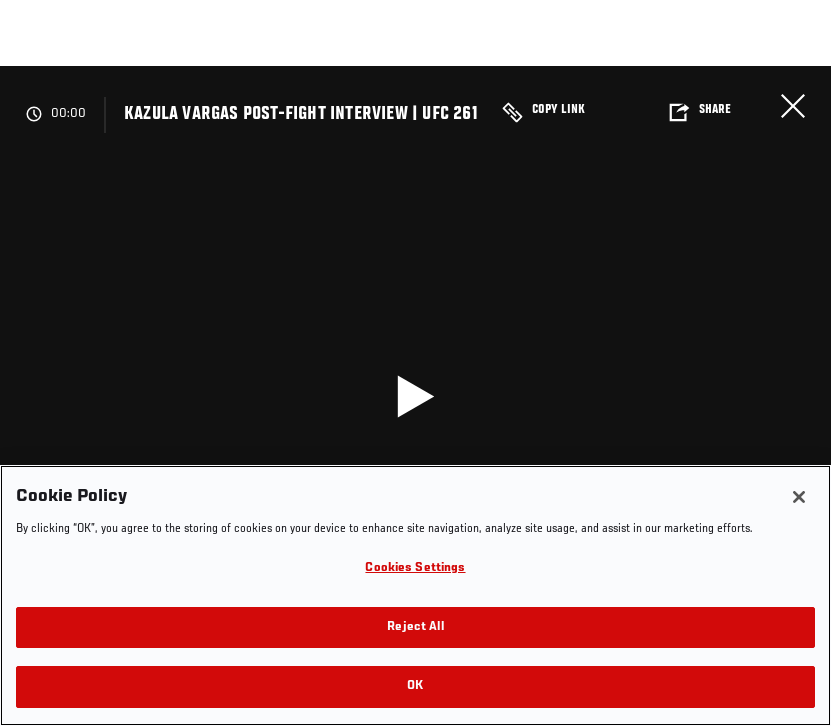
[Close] (799, 497)
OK (415, 686)
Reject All (415, 627)
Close (793, 106)
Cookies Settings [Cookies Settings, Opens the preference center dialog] (415, 568)
